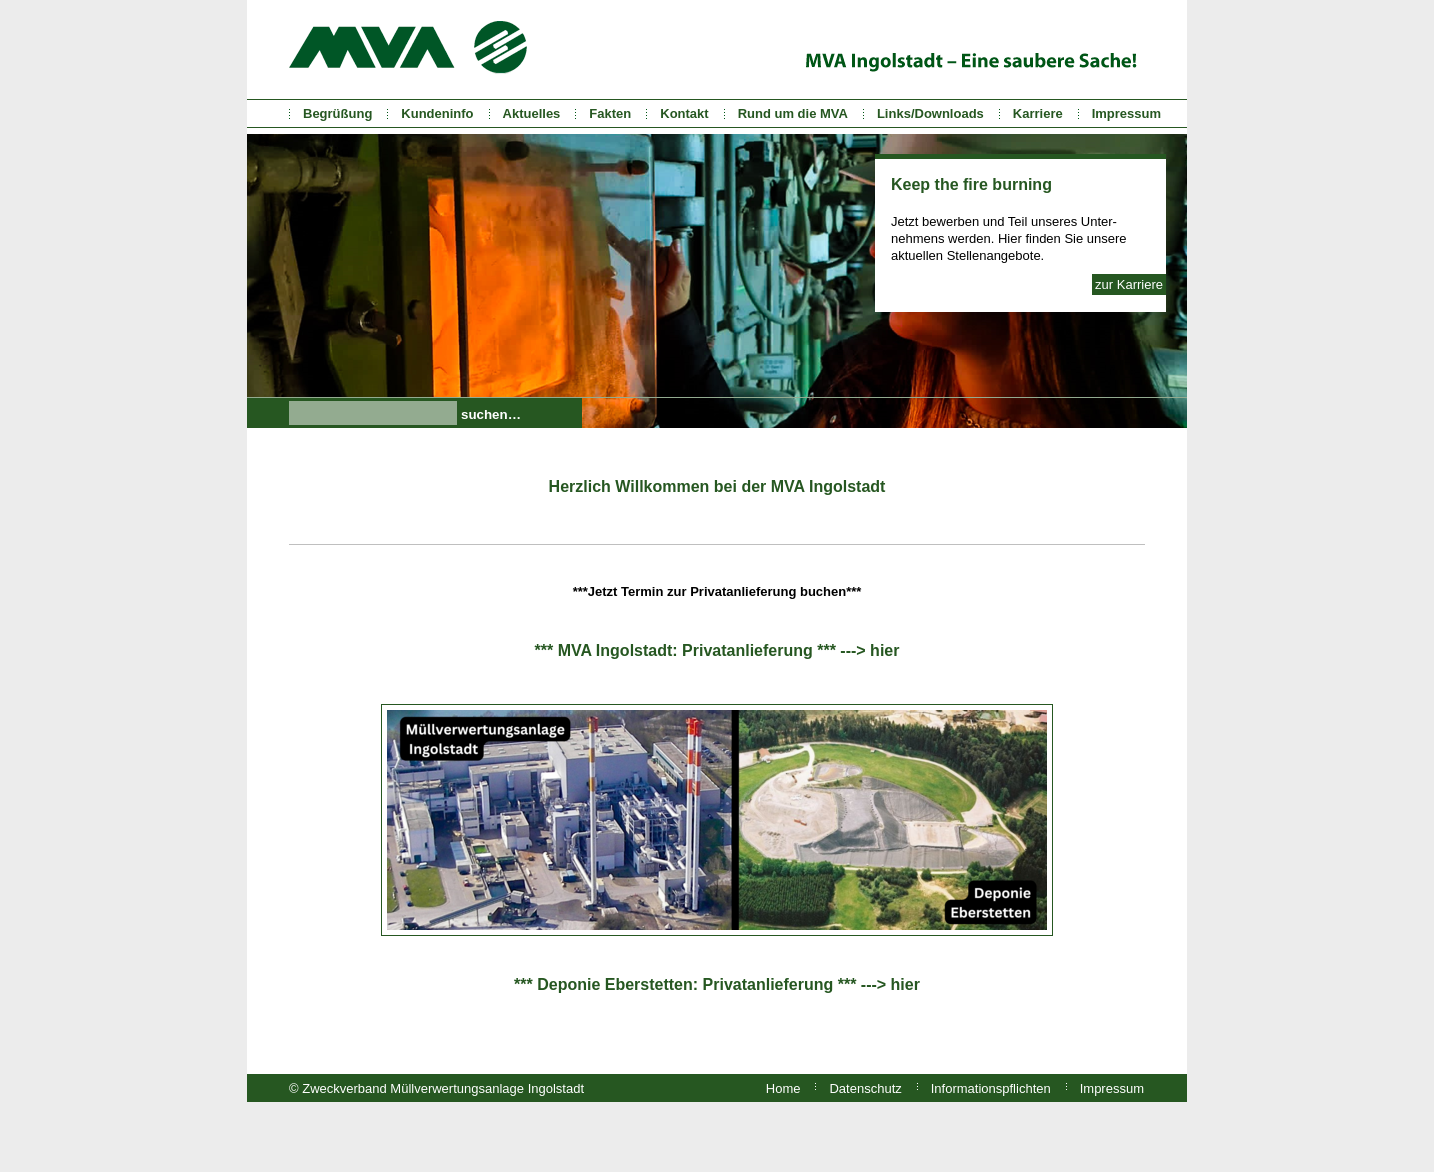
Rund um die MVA (793, 113)
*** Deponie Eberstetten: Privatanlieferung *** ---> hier (717, 984)
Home (783, 1088)
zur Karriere (1129, 284)
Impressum (1126, 113)
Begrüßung (337, 113)
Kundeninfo (437, 113)
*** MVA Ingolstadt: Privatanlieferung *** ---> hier (717, 650)
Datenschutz (865, 1088)
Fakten (610, 113)
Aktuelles (532, 113)
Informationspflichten (991, 1088)
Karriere (1038, 113)
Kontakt (684, 113)
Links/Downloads (930, 113)
